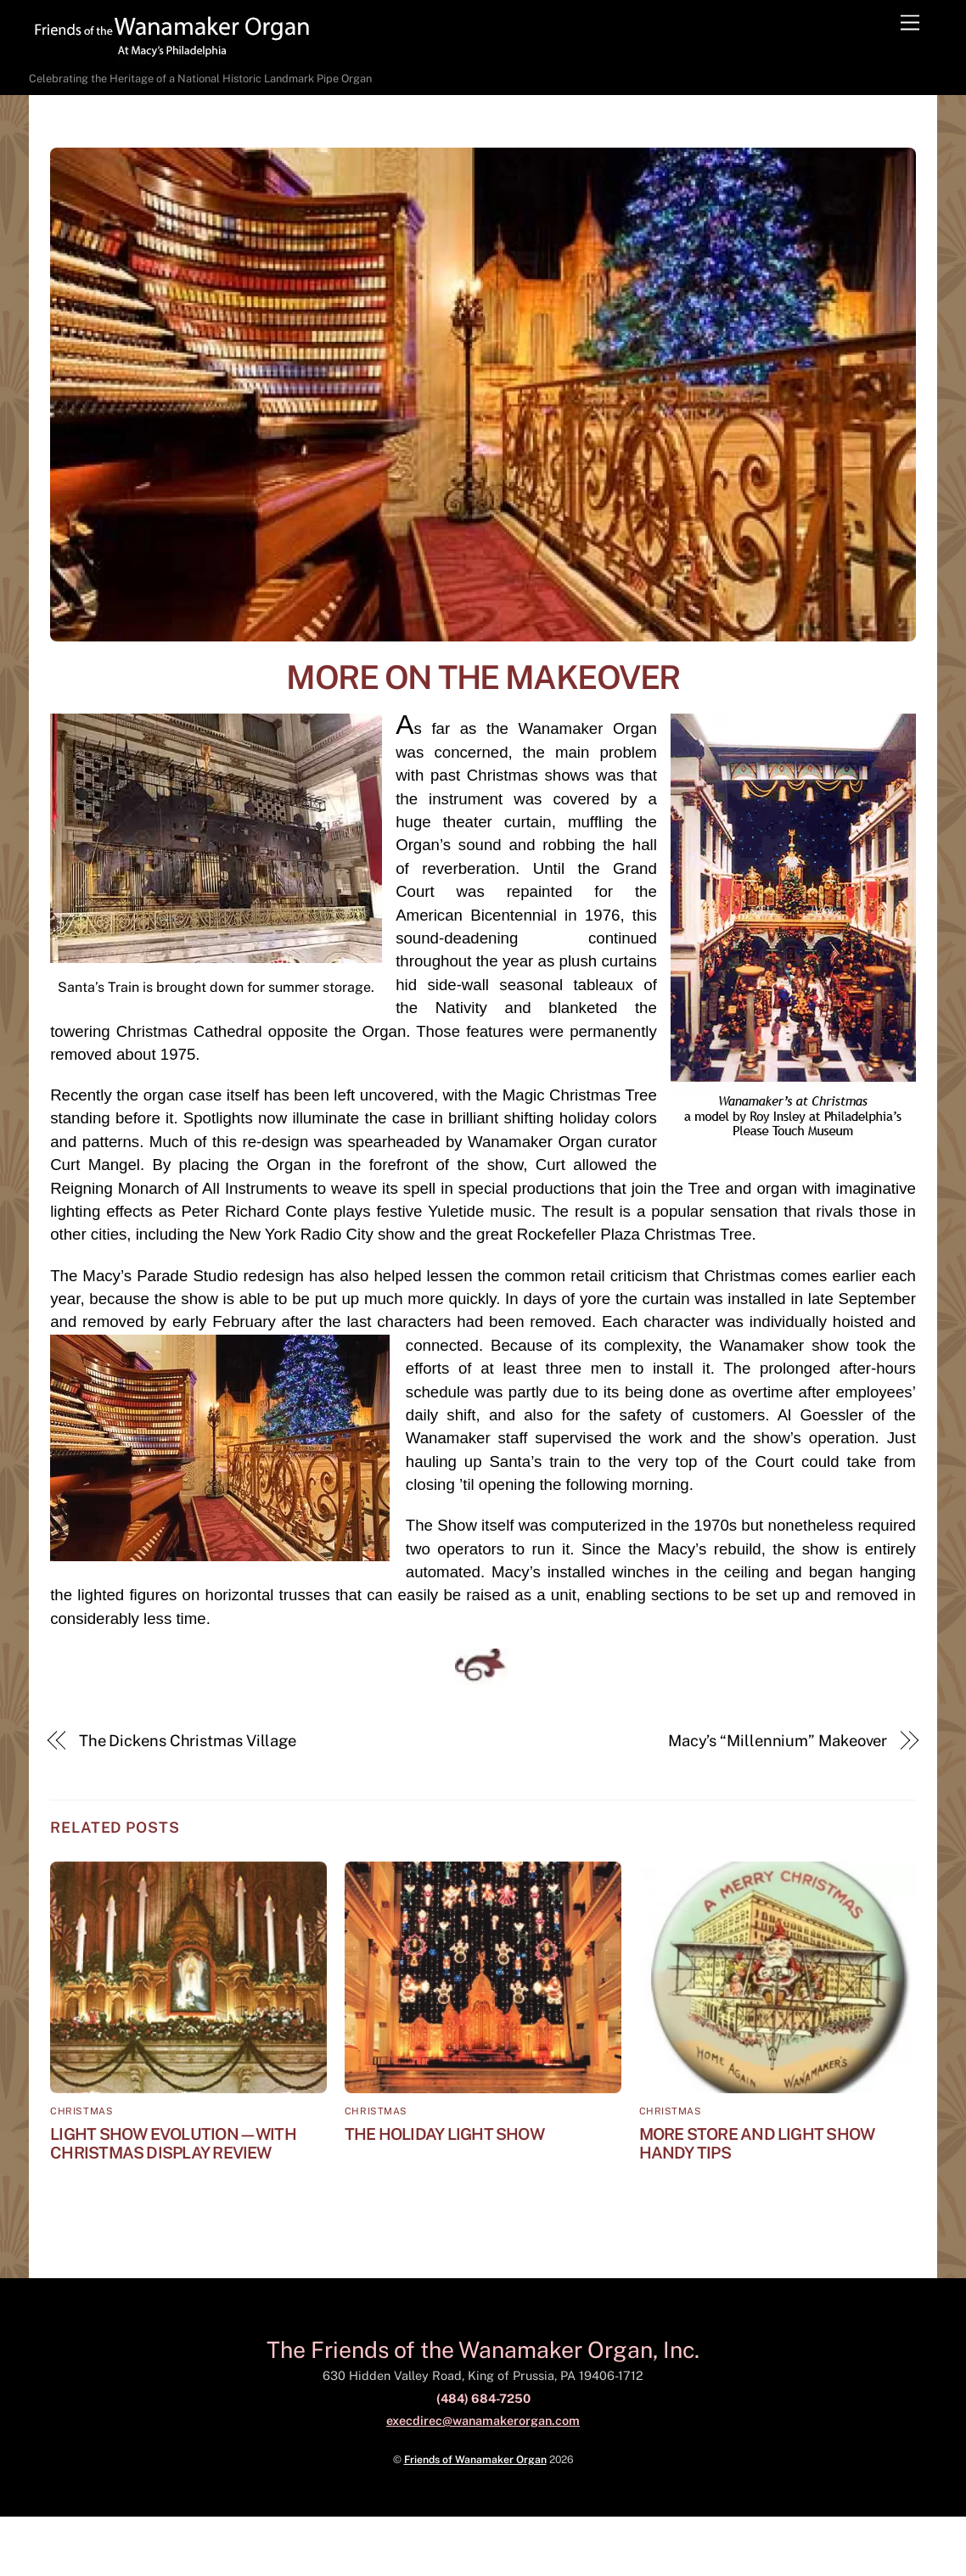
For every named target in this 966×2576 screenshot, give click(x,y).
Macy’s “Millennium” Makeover (777, 1741)
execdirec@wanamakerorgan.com (483, 2420)
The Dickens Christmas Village (187, 1741)
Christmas (81, 2111)
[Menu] (910, 23)
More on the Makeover (482, 677)
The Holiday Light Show (444, 2134)
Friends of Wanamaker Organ (475, 2459)
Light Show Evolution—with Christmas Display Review (173, 2143)
